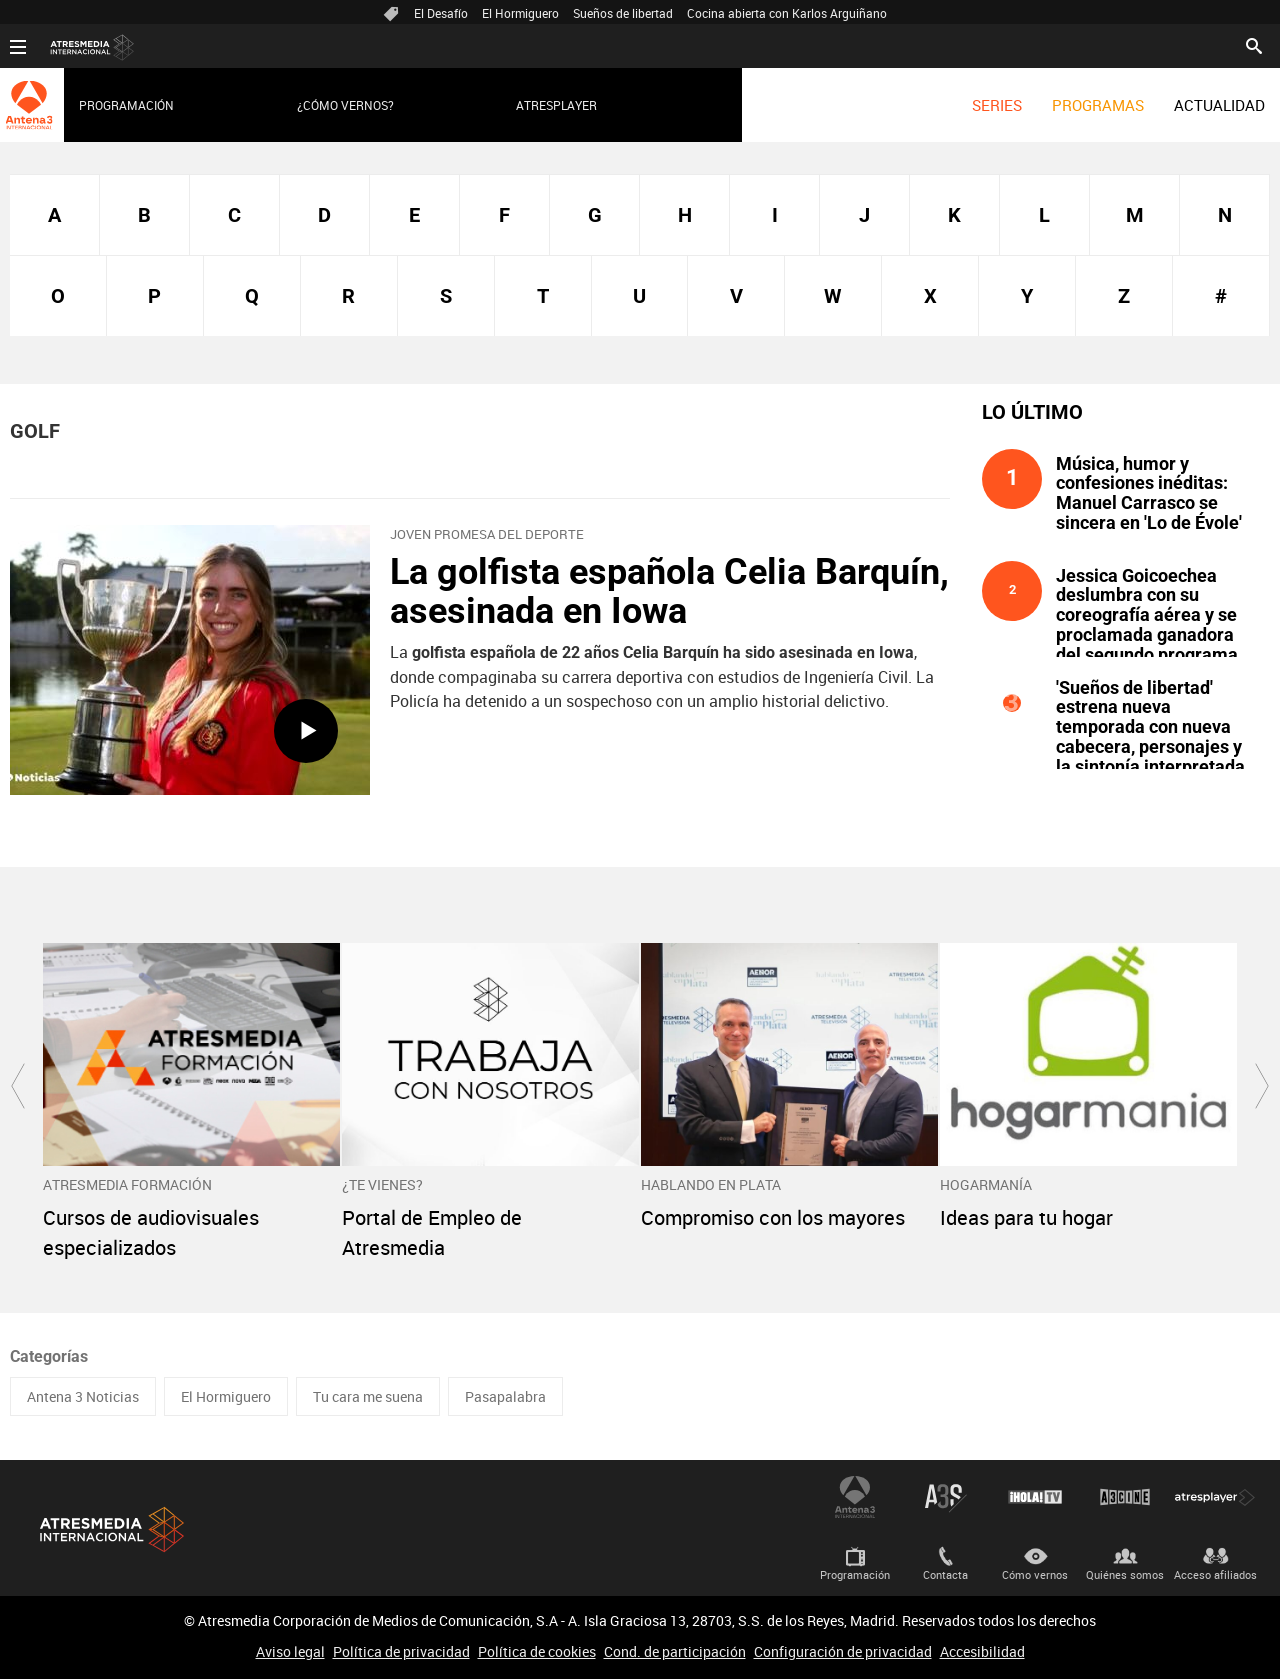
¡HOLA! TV (1035, 1497)
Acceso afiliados (1215, 1574)
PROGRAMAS (1098, 105)
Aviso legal (290, 1651)
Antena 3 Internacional (855, 1497)
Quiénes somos (1125, 1574)
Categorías (49, 1356)
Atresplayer (556, 105)
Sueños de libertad (623, 13)
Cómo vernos (1035, 1574)
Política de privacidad (401, 1651)
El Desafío (441, 13)
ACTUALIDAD (1219, 105)
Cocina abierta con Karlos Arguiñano (787, 13)
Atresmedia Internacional (110, 1529)
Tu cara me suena (368, 1396)
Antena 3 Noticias (83, 1396)
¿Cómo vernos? (345, 105)
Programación (126, 105)
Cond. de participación (675, 1651)
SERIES (997, 105)
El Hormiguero (520, 13)
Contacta (945, 1574)
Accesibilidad (982, 1651)
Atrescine (1125, 1497)
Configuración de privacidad (843, 1651)
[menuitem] (997, 105)
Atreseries (945, 1497)
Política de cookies (537, 1651)
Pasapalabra (505, 1396)
